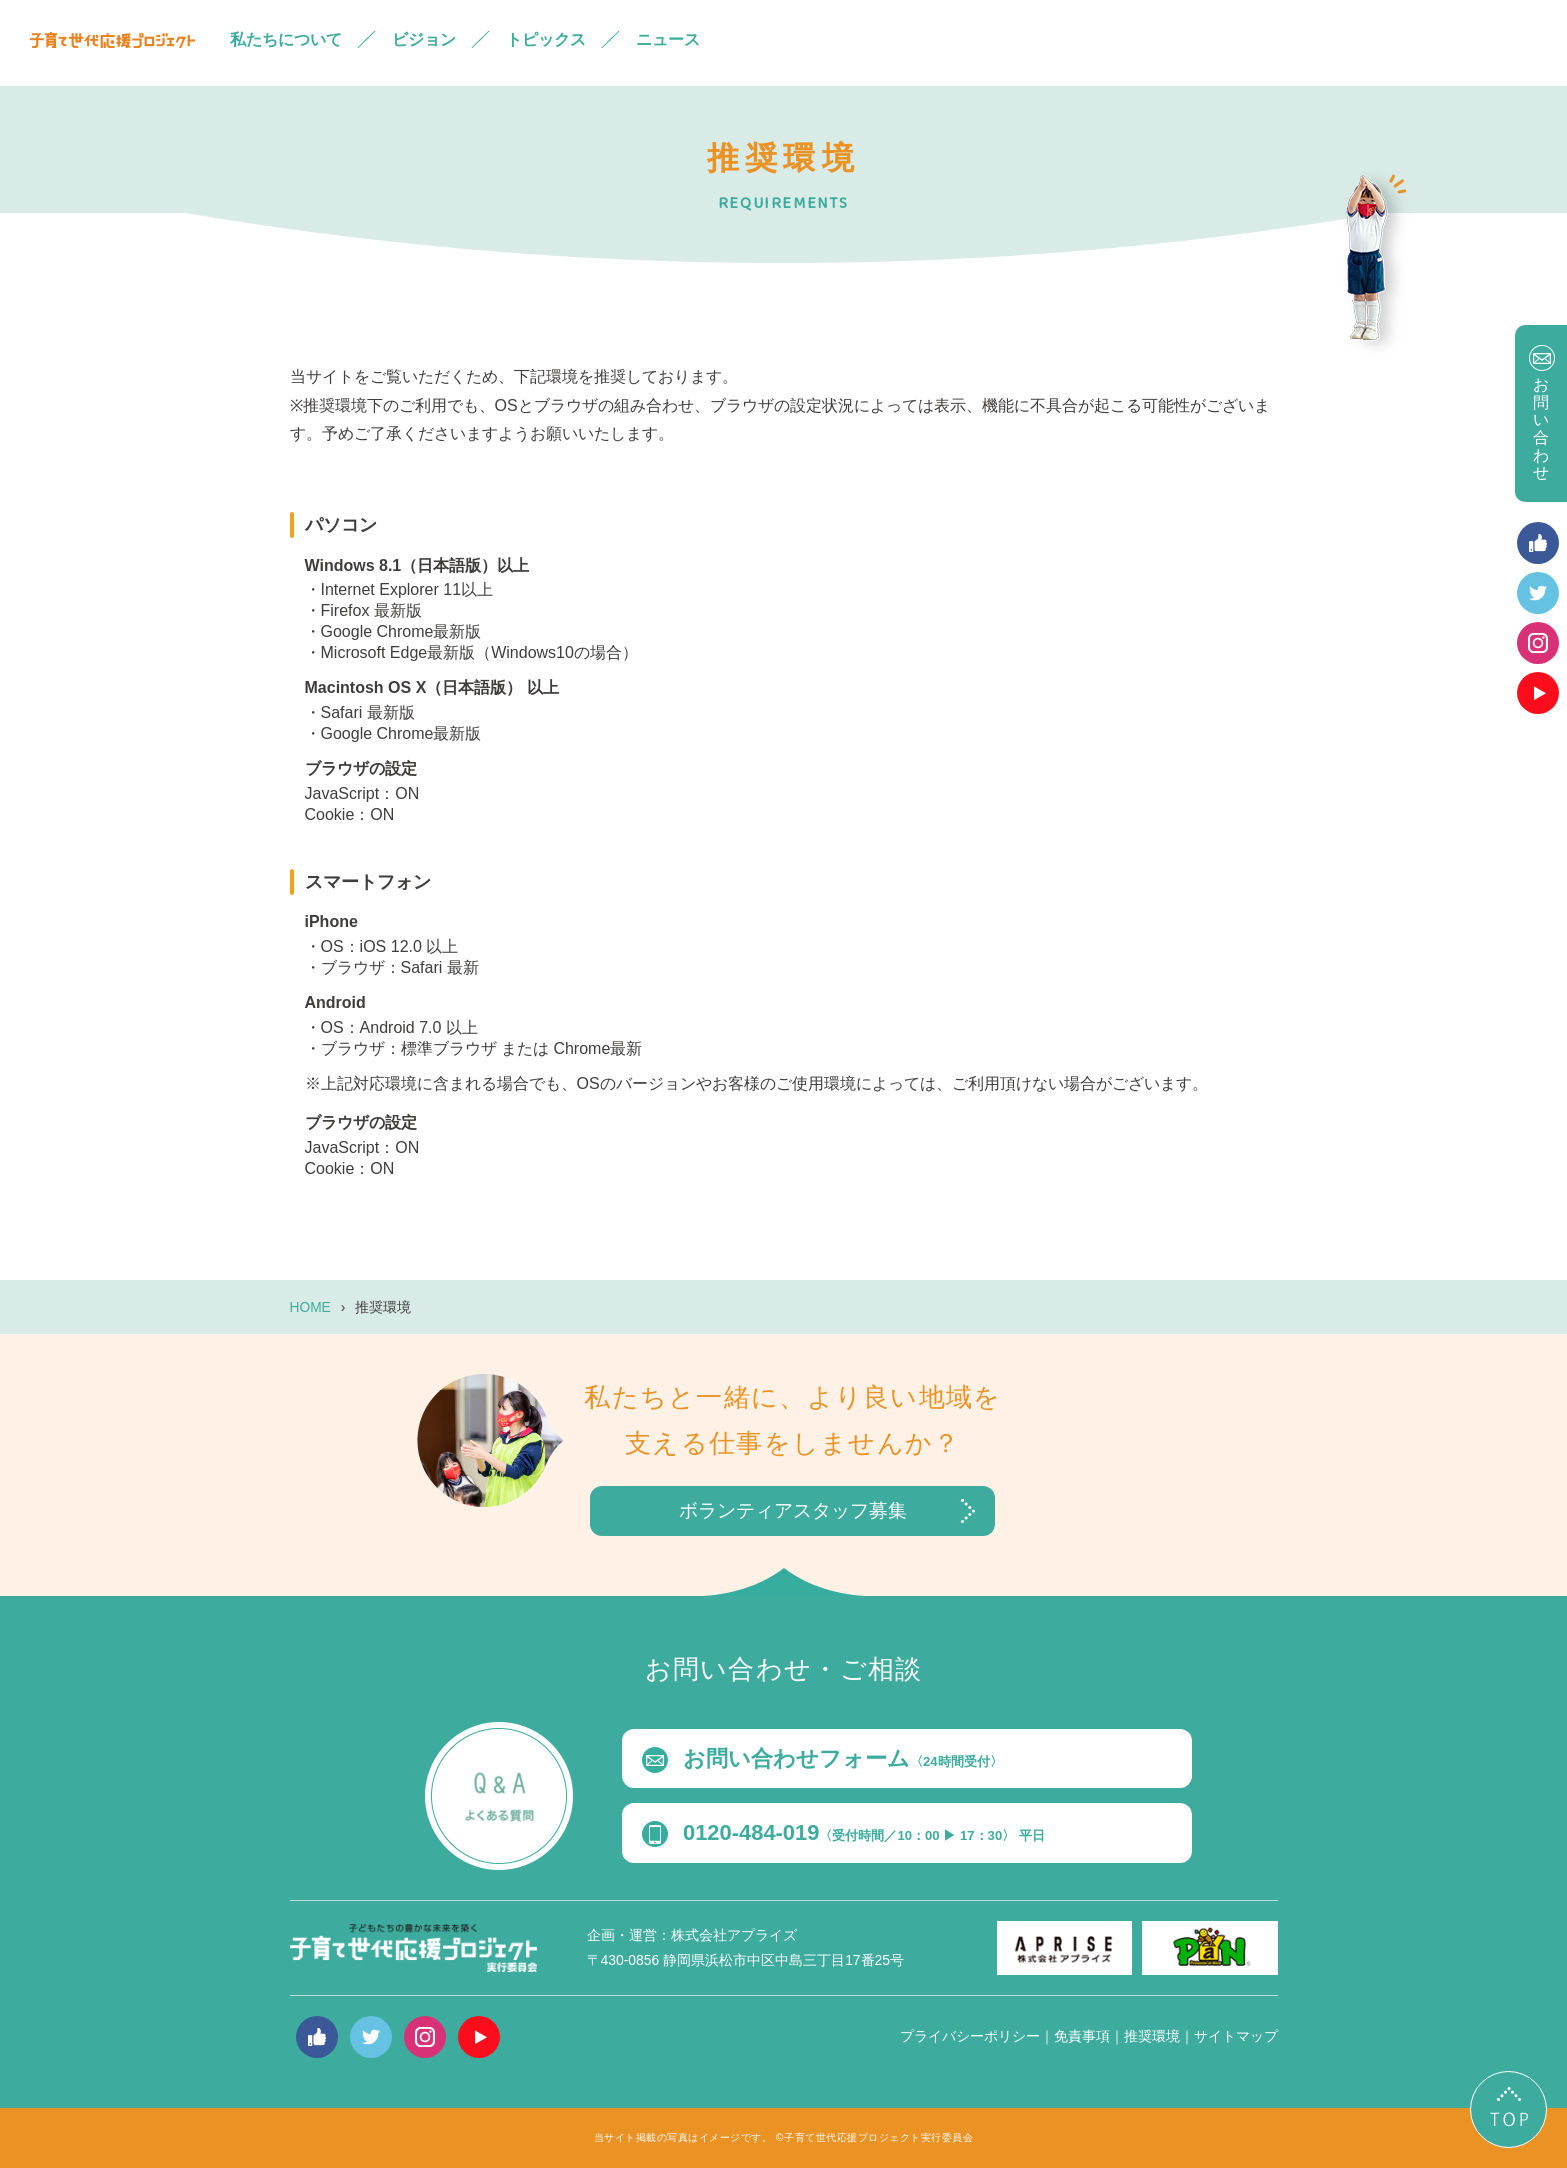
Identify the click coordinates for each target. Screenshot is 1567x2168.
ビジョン (424, 39)
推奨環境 (1152, 2036)
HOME (310, 1308)
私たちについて (286, 39)
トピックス (546, 39)
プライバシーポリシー (970, 2036)
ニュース (668, 39)
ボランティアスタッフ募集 (793, 1510)
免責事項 (1082, 2036)
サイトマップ (1236, 2036)
